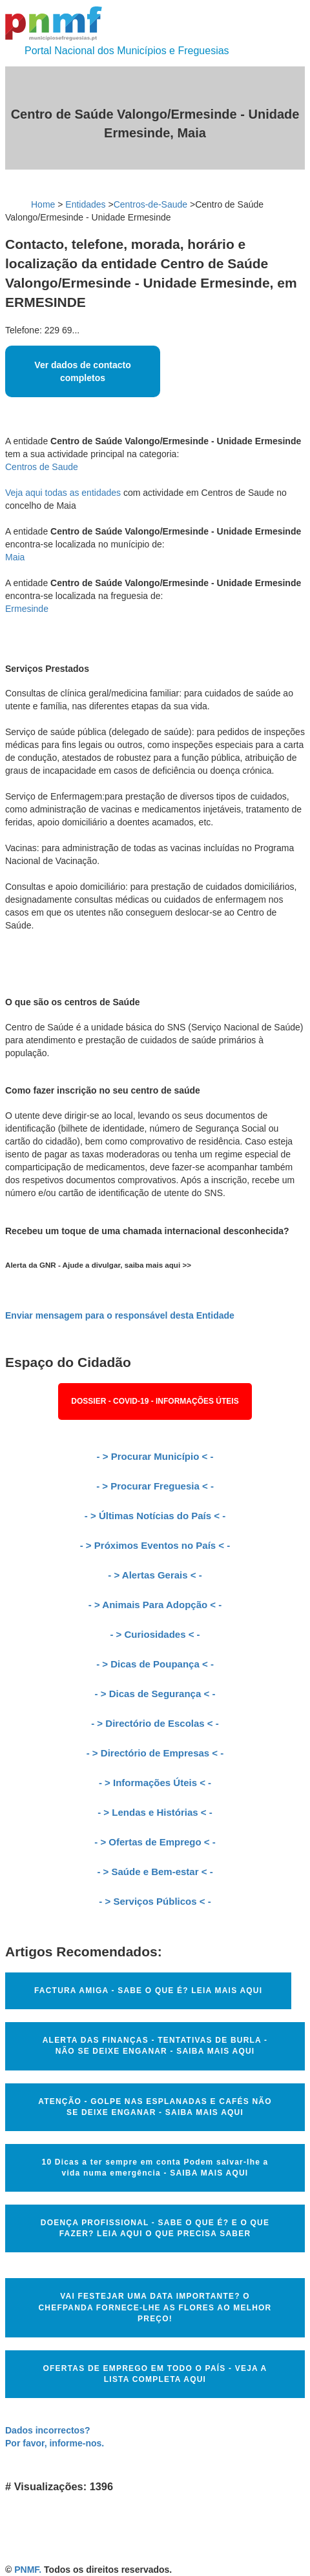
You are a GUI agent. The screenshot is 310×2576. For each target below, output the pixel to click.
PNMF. (27, 2569)
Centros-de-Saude (150, 204)
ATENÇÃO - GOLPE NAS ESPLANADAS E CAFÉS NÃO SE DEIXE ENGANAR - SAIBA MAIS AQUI (155, 2107)
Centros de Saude (41, 467)
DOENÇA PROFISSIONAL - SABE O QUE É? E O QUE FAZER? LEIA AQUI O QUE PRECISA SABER (155, 2228)
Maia (15, 557)
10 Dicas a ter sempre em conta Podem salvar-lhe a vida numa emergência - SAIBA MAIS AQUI (155, 2168)
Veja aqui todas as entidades (63, 492)
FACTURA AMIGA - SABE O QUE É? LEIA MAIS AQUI (148, 1990)
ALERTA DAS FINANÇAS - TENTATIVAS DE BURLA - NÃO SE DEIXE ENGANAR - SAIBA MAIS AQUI (155, 2046)
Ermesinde (26, 609)
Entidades (85, 204)
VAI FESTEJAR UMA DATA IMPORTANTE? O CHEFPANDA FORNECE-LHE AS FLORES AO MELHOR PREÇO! (155, 2307)
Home (43, 204)
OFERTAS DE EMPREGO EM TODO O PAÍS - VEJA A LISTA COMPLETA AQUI (155, 2374)
